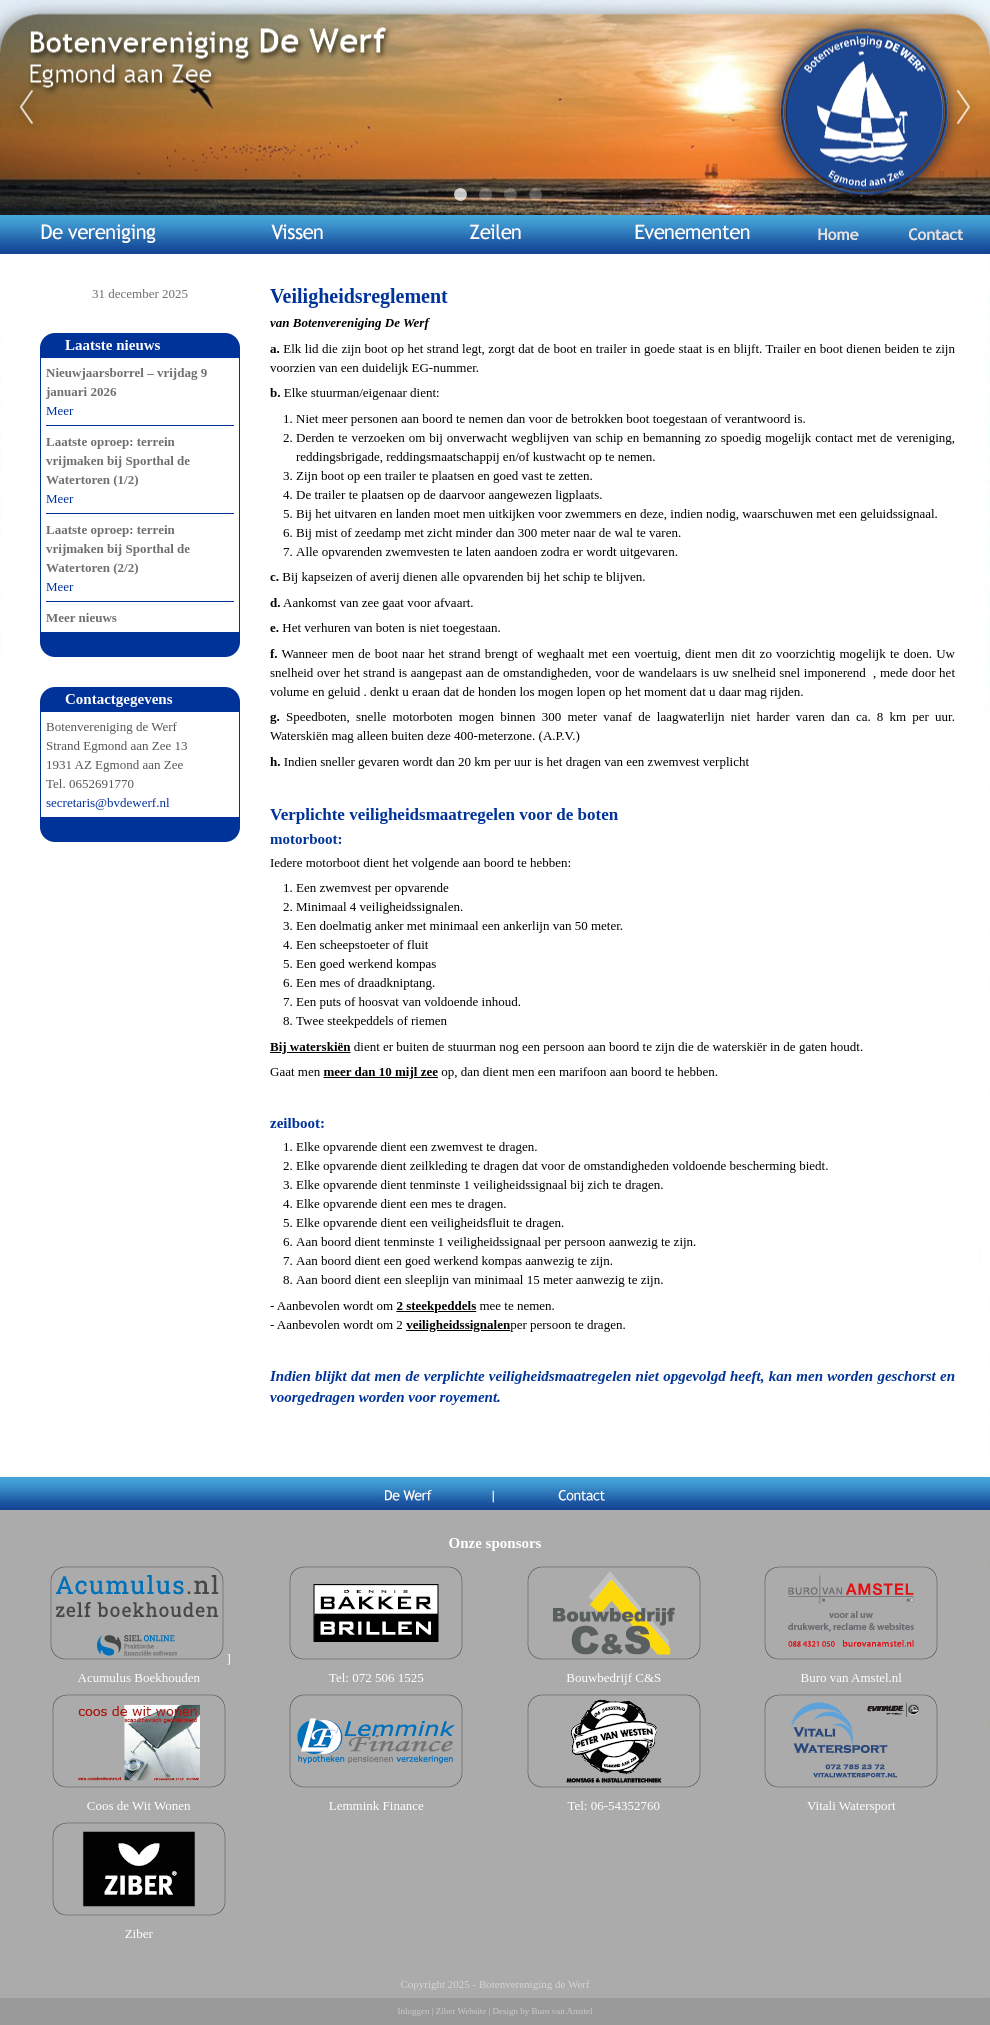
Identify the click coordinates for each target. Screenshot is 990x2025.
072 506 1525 (388, 1677)
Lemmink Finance (376, 1805)
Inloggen (414, 2011)
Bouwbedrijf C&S (613, 1677)
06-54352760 (625, 1805)
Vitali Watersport (851, 1805)
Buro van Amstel (561, 2011)
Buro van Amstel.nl (851, 1677)
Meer (59, 410)
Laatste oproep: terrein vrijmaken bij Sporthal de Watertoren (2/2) (118, 548)
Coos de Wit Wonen (139, 1805)
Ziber (139, 1933)
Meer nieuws (81, 617)
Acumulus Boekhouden (139, 1677)
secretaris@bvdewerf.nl (108, 802)
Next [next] (964, 108)
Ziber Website (461, 2011)
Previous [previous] (26, 108)
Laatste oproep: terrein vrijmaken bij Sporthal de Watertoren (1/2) (118, 460)
